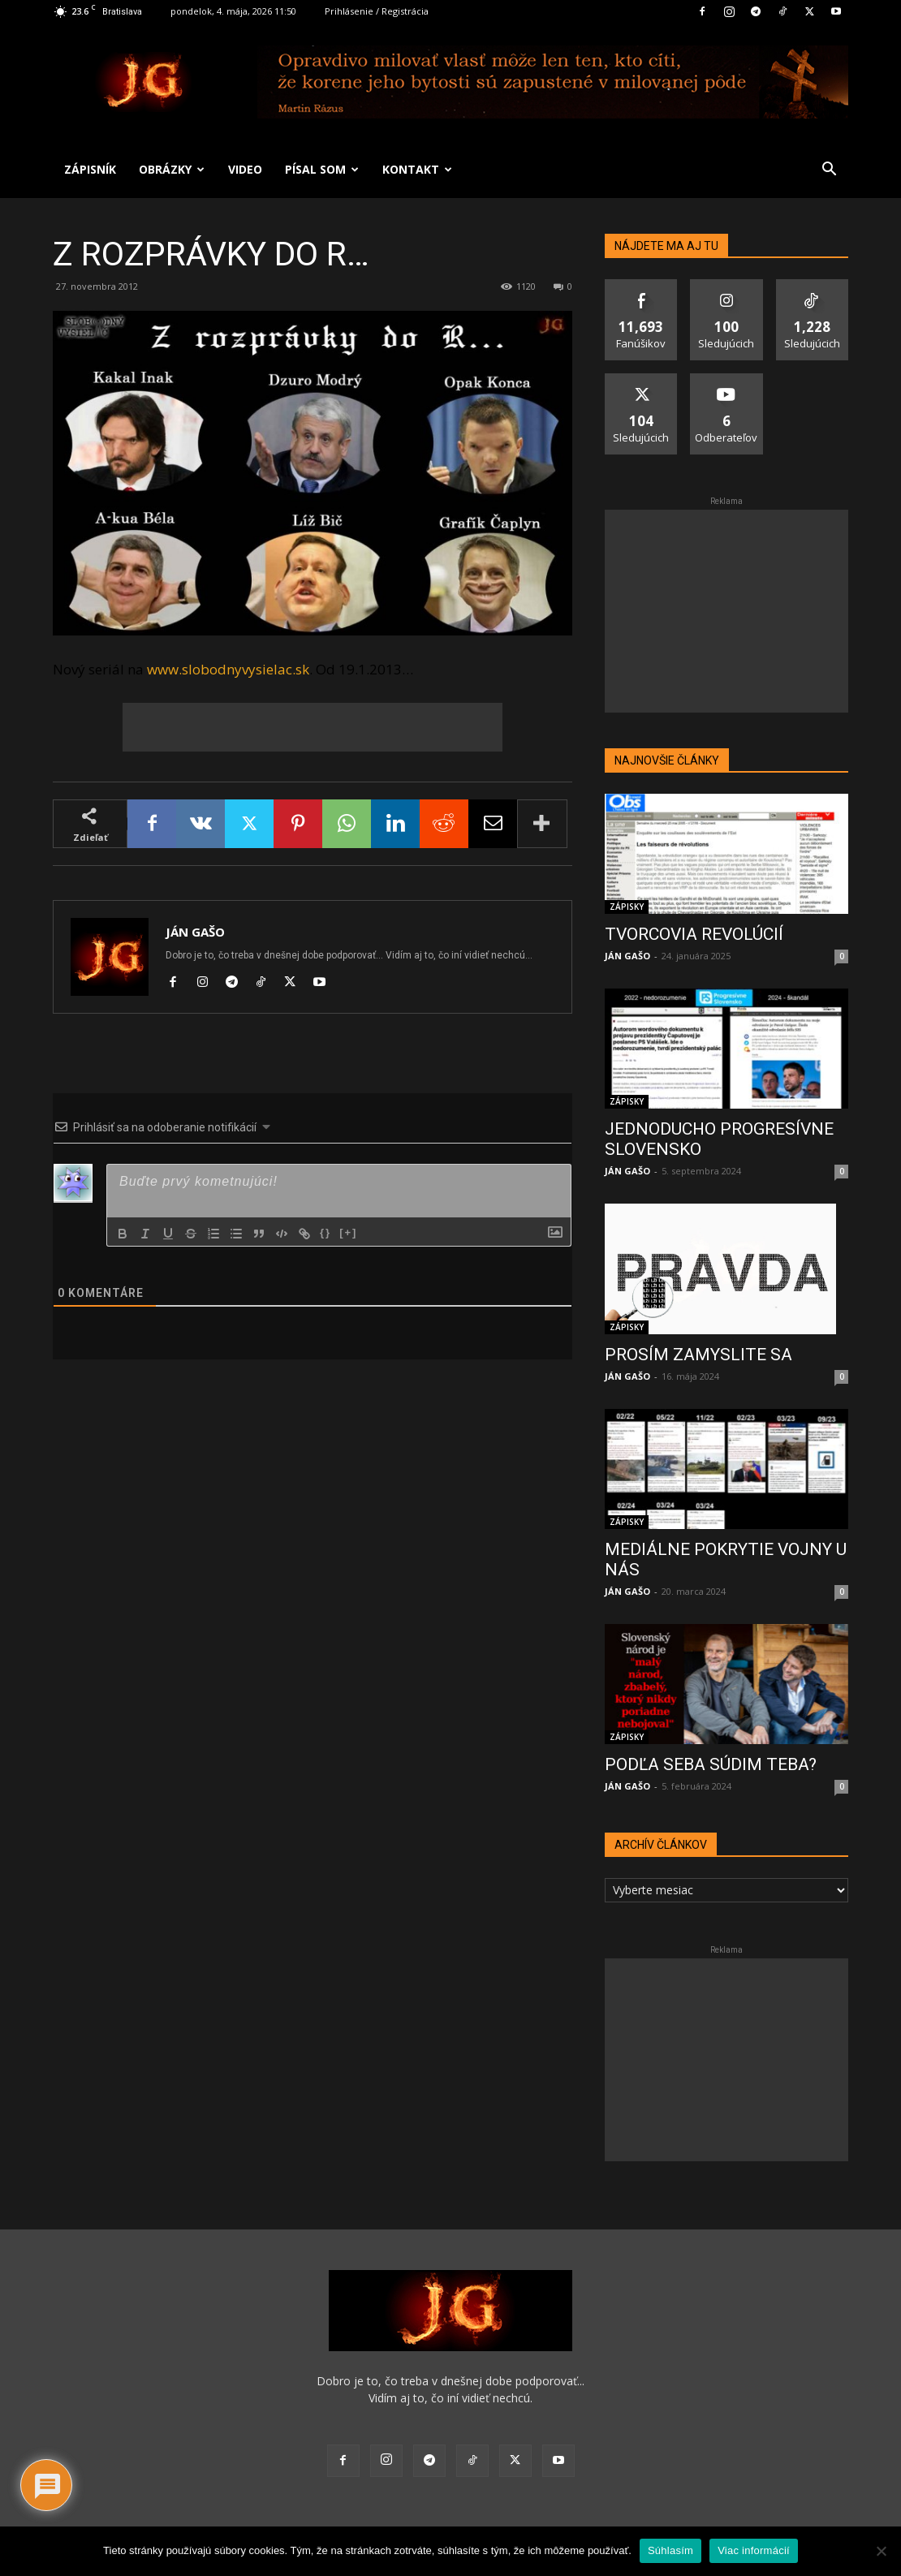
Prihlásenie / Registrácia (377, 11)
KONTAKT (417, 169)
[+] (348, 1232)
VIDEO (245, 169)
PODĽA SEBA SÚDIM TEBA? (711, 1764)
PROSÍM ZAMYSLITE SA (698, 1354)
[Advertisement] (312, 727)
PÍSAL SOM (322, 169)
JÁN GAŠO (195, 932)
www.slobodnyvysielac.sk (228, 669)
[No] (881, 2551)
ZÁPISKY (627, 906)
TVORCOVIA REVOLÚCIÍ (694, 934)
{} (325, 1232)
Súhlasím (670, 2550)
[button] (828, 171)
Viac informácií (754, 2550)
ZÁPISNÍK (90, 169)
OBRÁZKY (172, 169)
